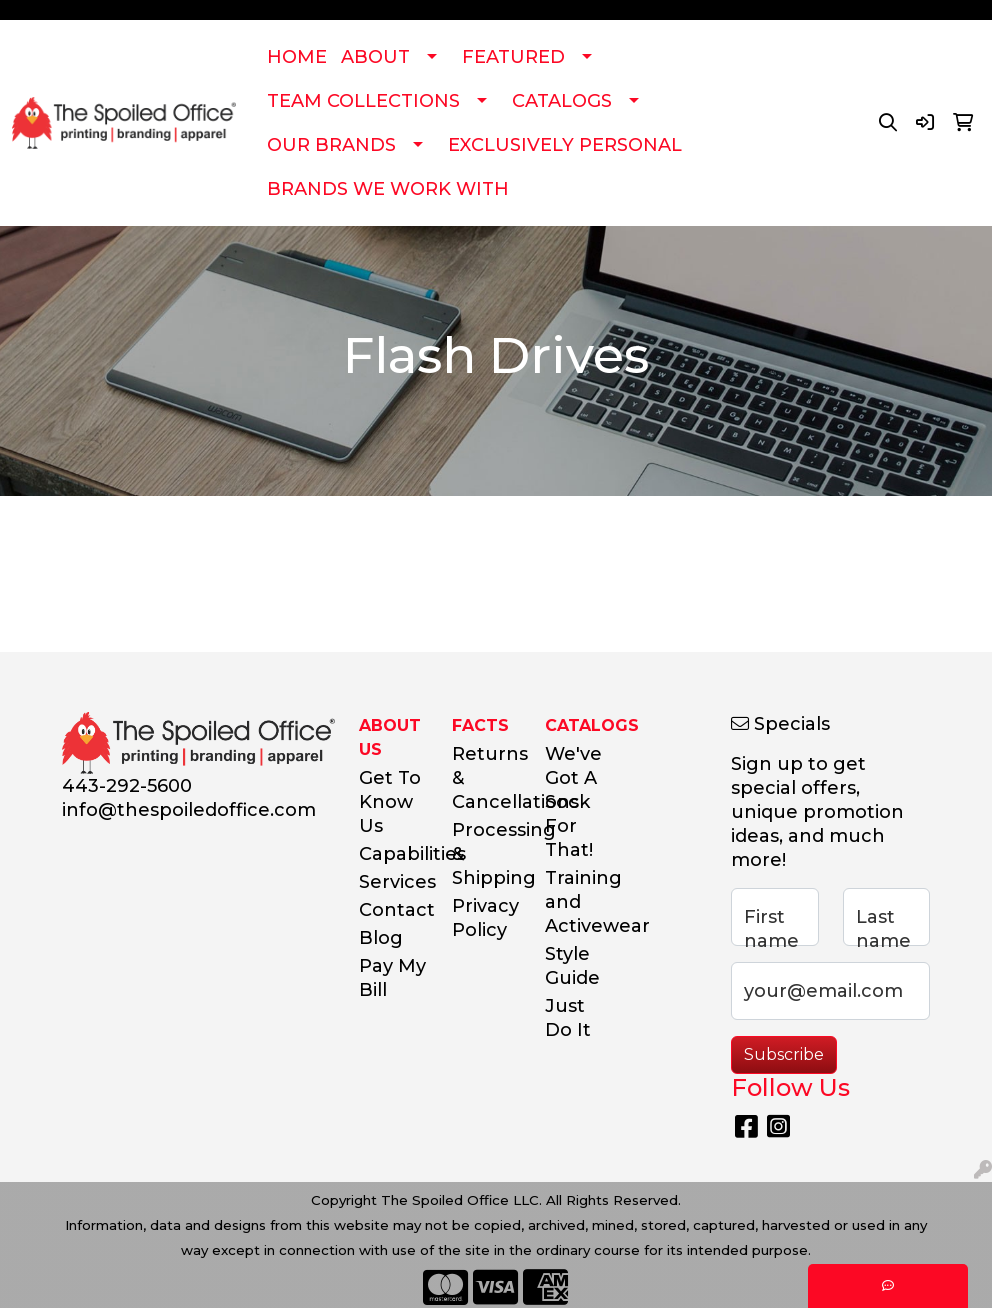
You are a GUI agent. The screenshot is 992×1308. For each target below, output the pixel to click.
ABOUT (375, 57)
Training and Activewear (579, 902)
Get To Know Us (390, 802)
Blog (381, 938)
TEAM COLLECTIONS (363, 101)
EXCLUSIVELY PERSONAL (565, 145)
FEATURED (513, 57)
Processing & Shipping (486, 854)
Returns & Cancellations (486, 778)
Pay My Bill (392, 978)
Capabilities (393, 854)
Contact (393, 910)
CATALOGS (562, 101)
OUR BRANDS (331, 145)
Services (393, 882)
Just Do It (568, 1018)
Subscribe (784, 1054)
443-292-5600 (127, 786)
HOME (297, 57)
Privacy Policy (485, 918)
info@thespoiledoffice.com (189, 810)
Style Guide (572, 966)
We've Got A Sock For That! (573, 802)
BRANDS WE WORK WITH (388, 189)
